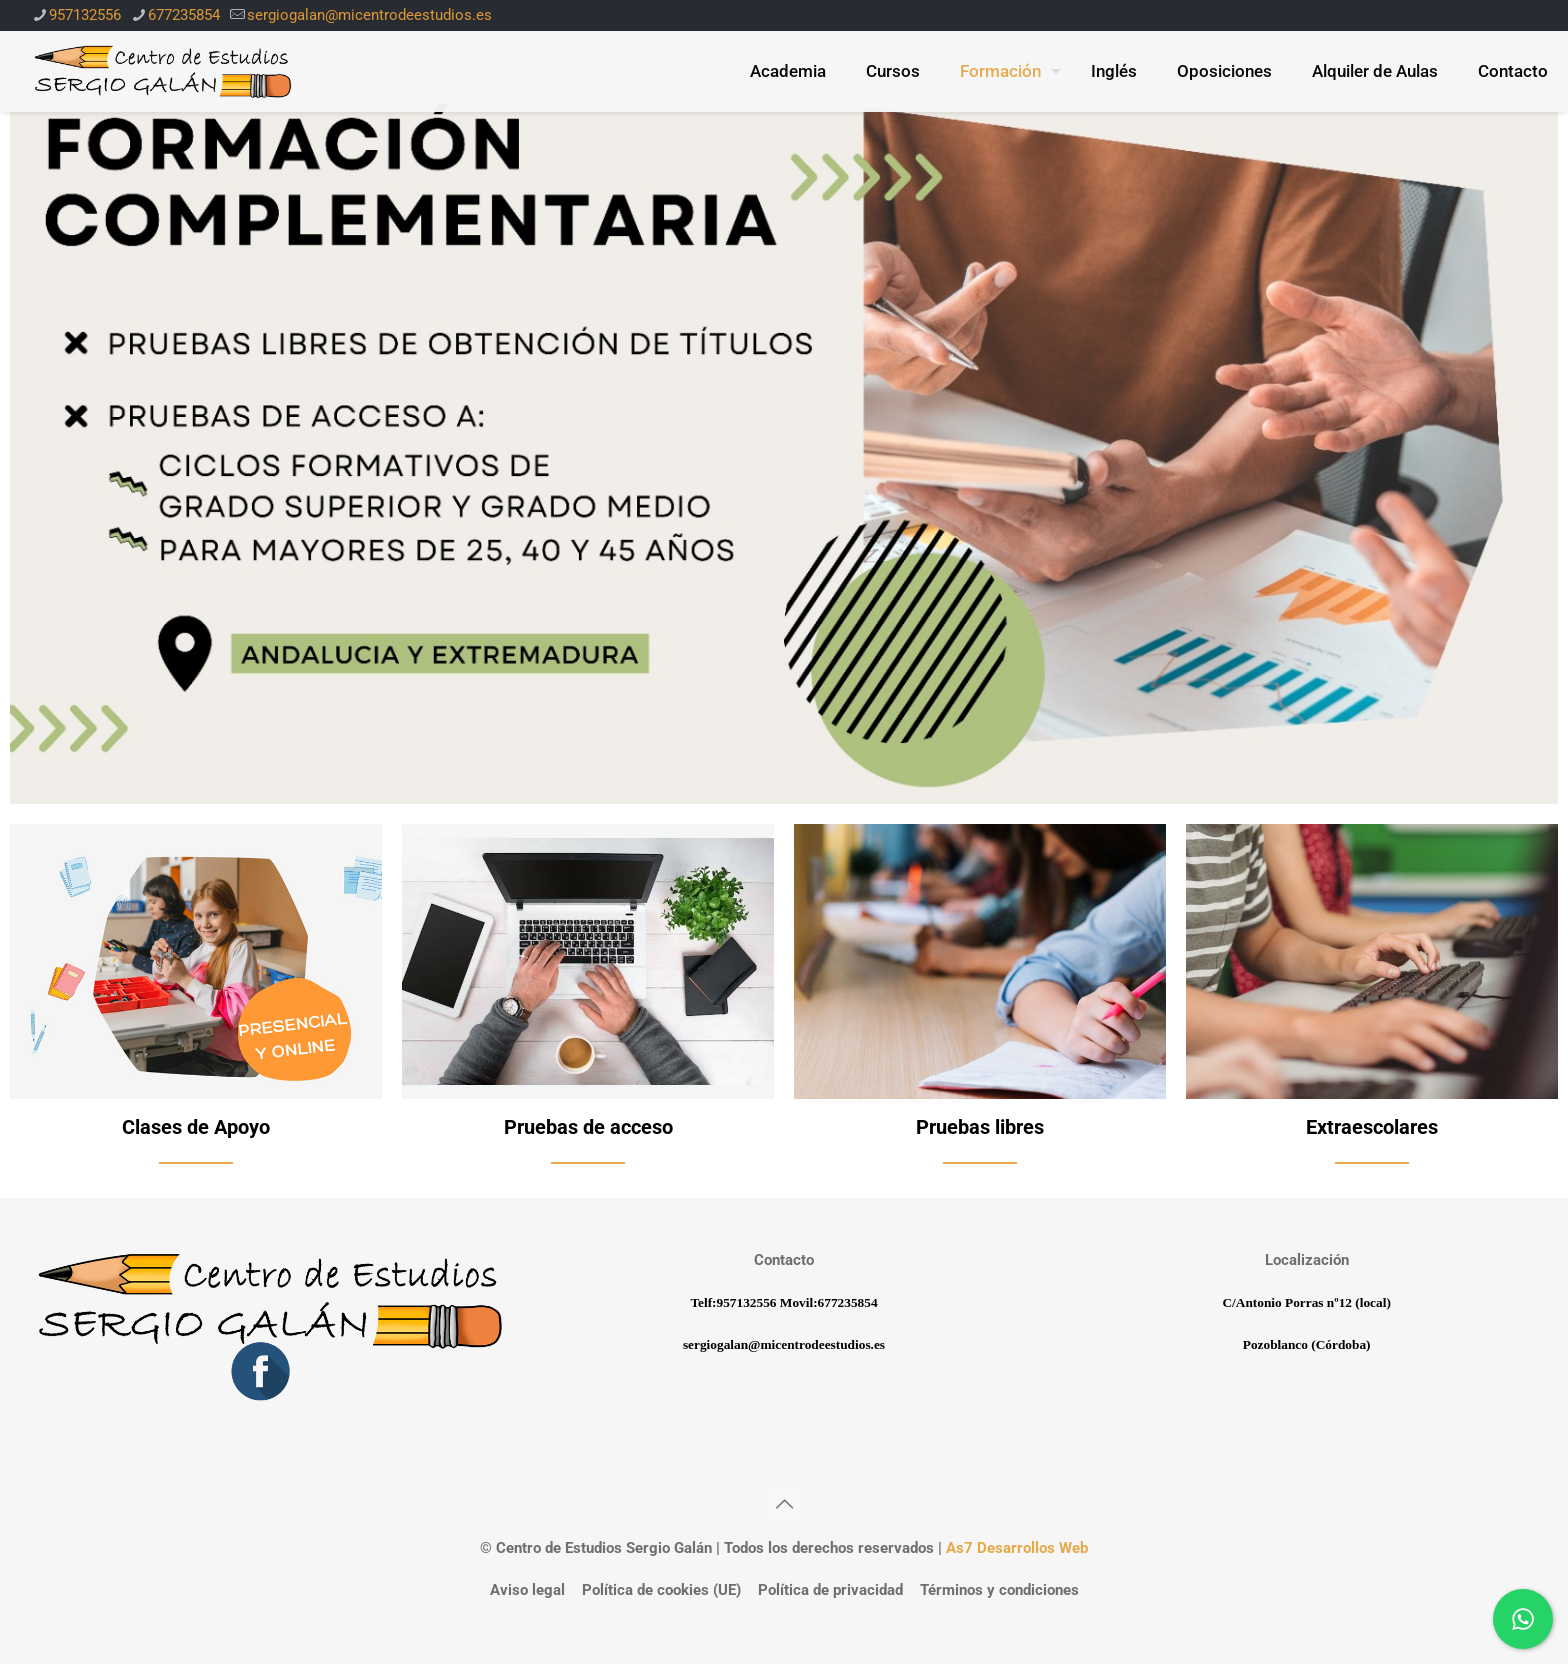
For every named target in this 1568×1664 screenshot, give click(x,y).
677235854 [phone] (184, 15)
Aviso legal (527, 1590)
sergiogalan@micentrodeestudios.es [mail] (369, 15)
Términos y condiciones (999, 1590)
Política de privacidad (830, 1590)
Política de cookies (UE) (661, 1590)
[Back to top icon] (784, 1504)
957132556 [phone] (85, 15)
